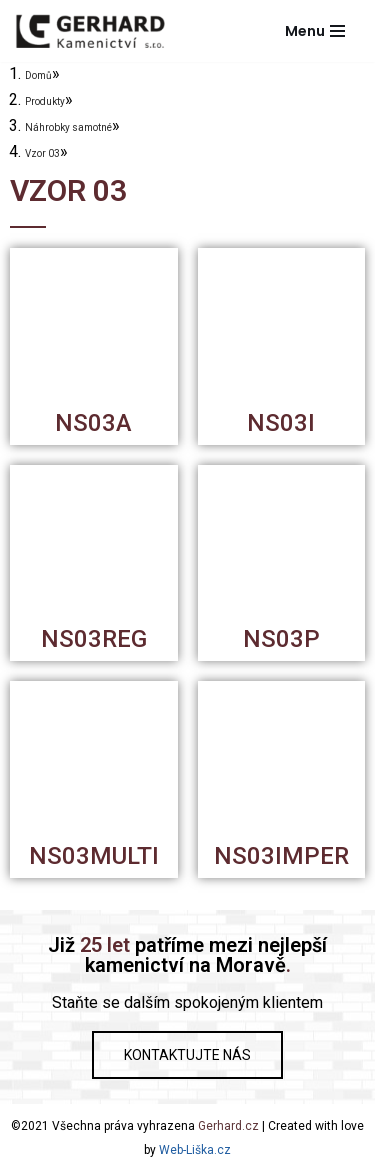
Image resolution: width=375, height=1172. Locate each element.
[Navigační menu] (315, 31)
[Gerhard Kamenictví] (90, 31)
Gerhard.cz (228, 1126)
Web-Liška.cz (195, 1150)
